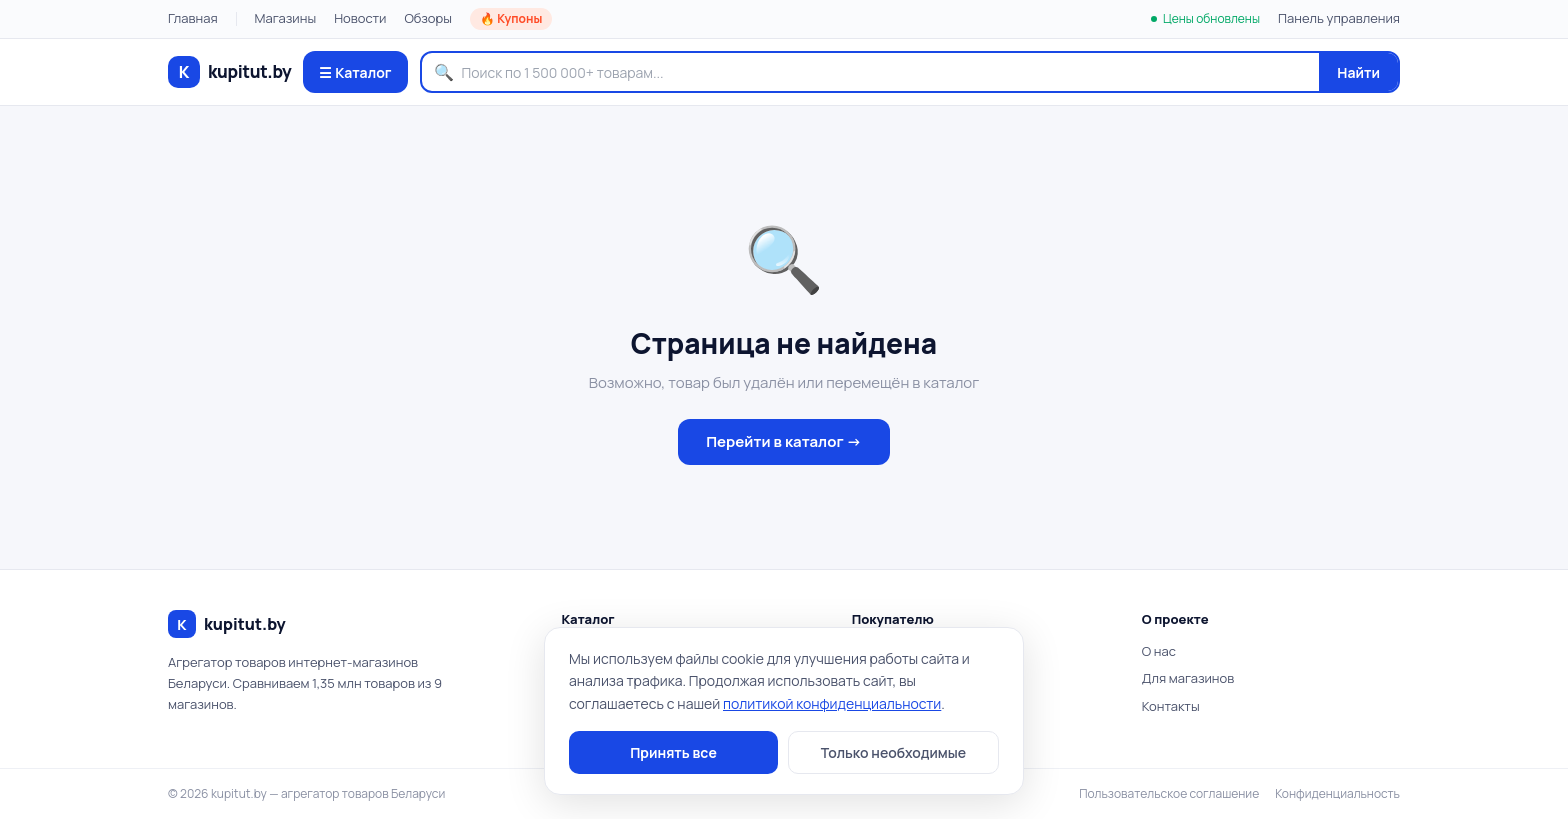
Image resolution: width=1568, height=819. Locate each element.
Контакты (1171, 706)
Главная (193, 18)
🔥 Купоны (511, 18)
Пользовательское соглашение (1169, 793)
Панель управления (1339, 18)
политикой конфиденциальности (832, 703)
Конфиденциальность (1337, 793)
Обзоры (428, 18)
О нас (1159, 651)
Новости (360, 18)
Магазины (286, 18)
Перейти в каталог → (784, 441)
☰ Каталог (355, 72)
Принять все (673, 752)
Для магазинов (1188, 678)
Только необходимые (893, 752)
